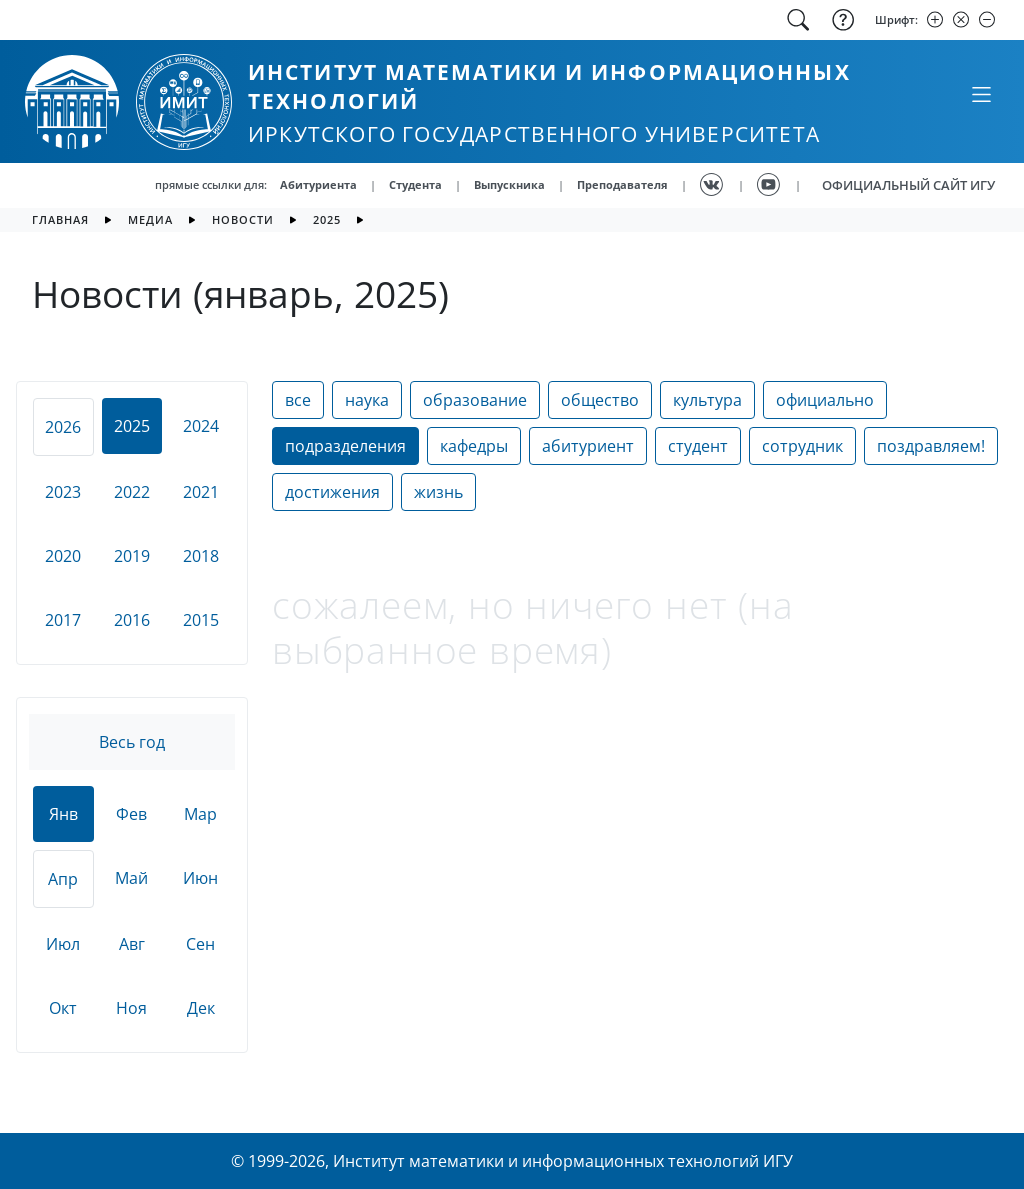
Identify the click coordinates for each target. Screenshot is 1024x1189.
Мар (200, 814)
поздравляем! (931, 446)
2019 (132, 556)
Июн (200, 878)
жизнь (438, 492)
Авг (132, 944)
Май (131, 878)
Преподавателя (622, 184)
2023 (63, 492)
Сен (200, 944)
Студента (415, 184)
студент (698, 446)
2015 (201, 620)
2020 (63, 556)
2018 (201, 556)
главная (60, 219)
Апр (63, 879)
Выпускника (509, 184)
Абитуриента (318, 184)
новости (243, 219)
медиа (150, 219)
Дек (201, 1008)
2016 (132, 620)
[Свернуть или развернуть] (981, 94)
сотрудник (802, 446)
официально (825, 400)
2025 (327, 219)
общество (600, 400)
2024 (201, 426)
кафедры (474, 446)
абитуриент (588, 446)
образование (475, 400)
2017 (63, 620)
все (298, 400)
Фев (131, 814)
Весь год (132, 742)
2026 (63, 427)
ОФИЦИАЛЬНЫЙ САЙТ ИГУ (908, 185)
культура (707, 400)
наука (367, 400)
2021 (201, 492)
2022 (132, 492)
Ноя (131, 1008)
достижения (332, 492)
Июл (63, 944)
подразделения (345, 446)
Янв (63, 814)
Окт (63, 1008)
